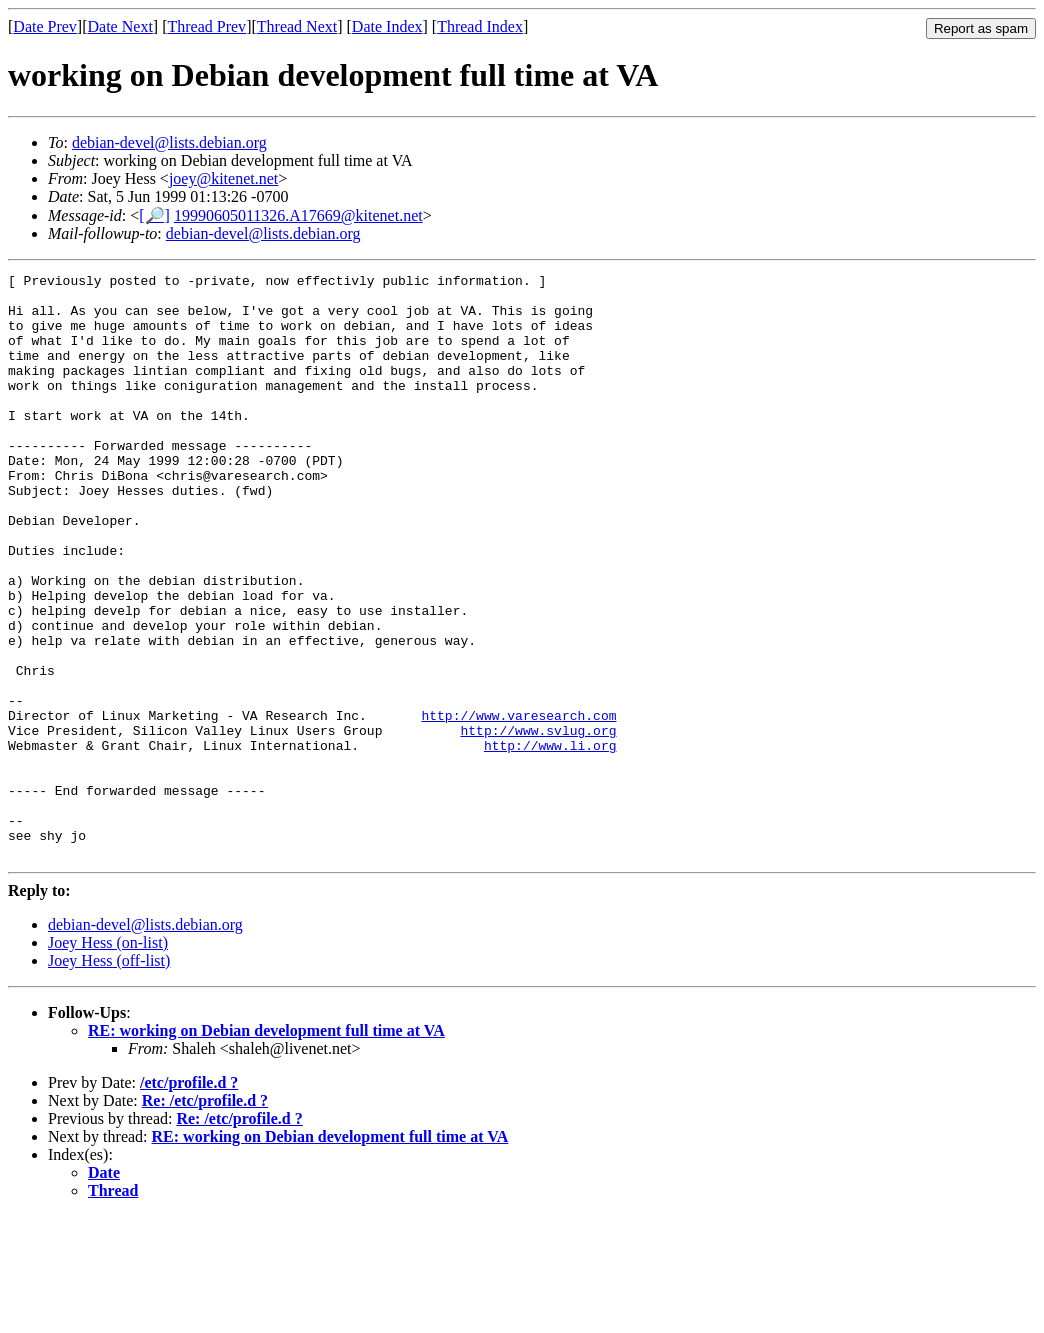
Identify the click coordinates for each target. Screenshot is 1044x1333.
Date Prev (45, 26)
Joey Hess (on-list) (108, 1059)
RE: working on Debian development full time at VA (266, 1147)
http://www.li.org (550, 841)
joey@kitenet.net (223, 178)
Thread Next (297, 26)
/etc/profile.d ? (189, 1199)
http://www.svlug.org (538, 823)
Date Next (120, 26)
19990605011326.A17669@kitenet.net (298, 215)
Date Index (387, 26)
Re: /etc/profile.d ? (205, 1217)
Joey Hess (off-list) (109, 1077)
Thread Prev (206, 26)
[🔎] (154, 215)
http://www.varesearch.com (518, 805)
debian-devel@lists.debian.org (169, 142)
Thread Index (480, 26)
